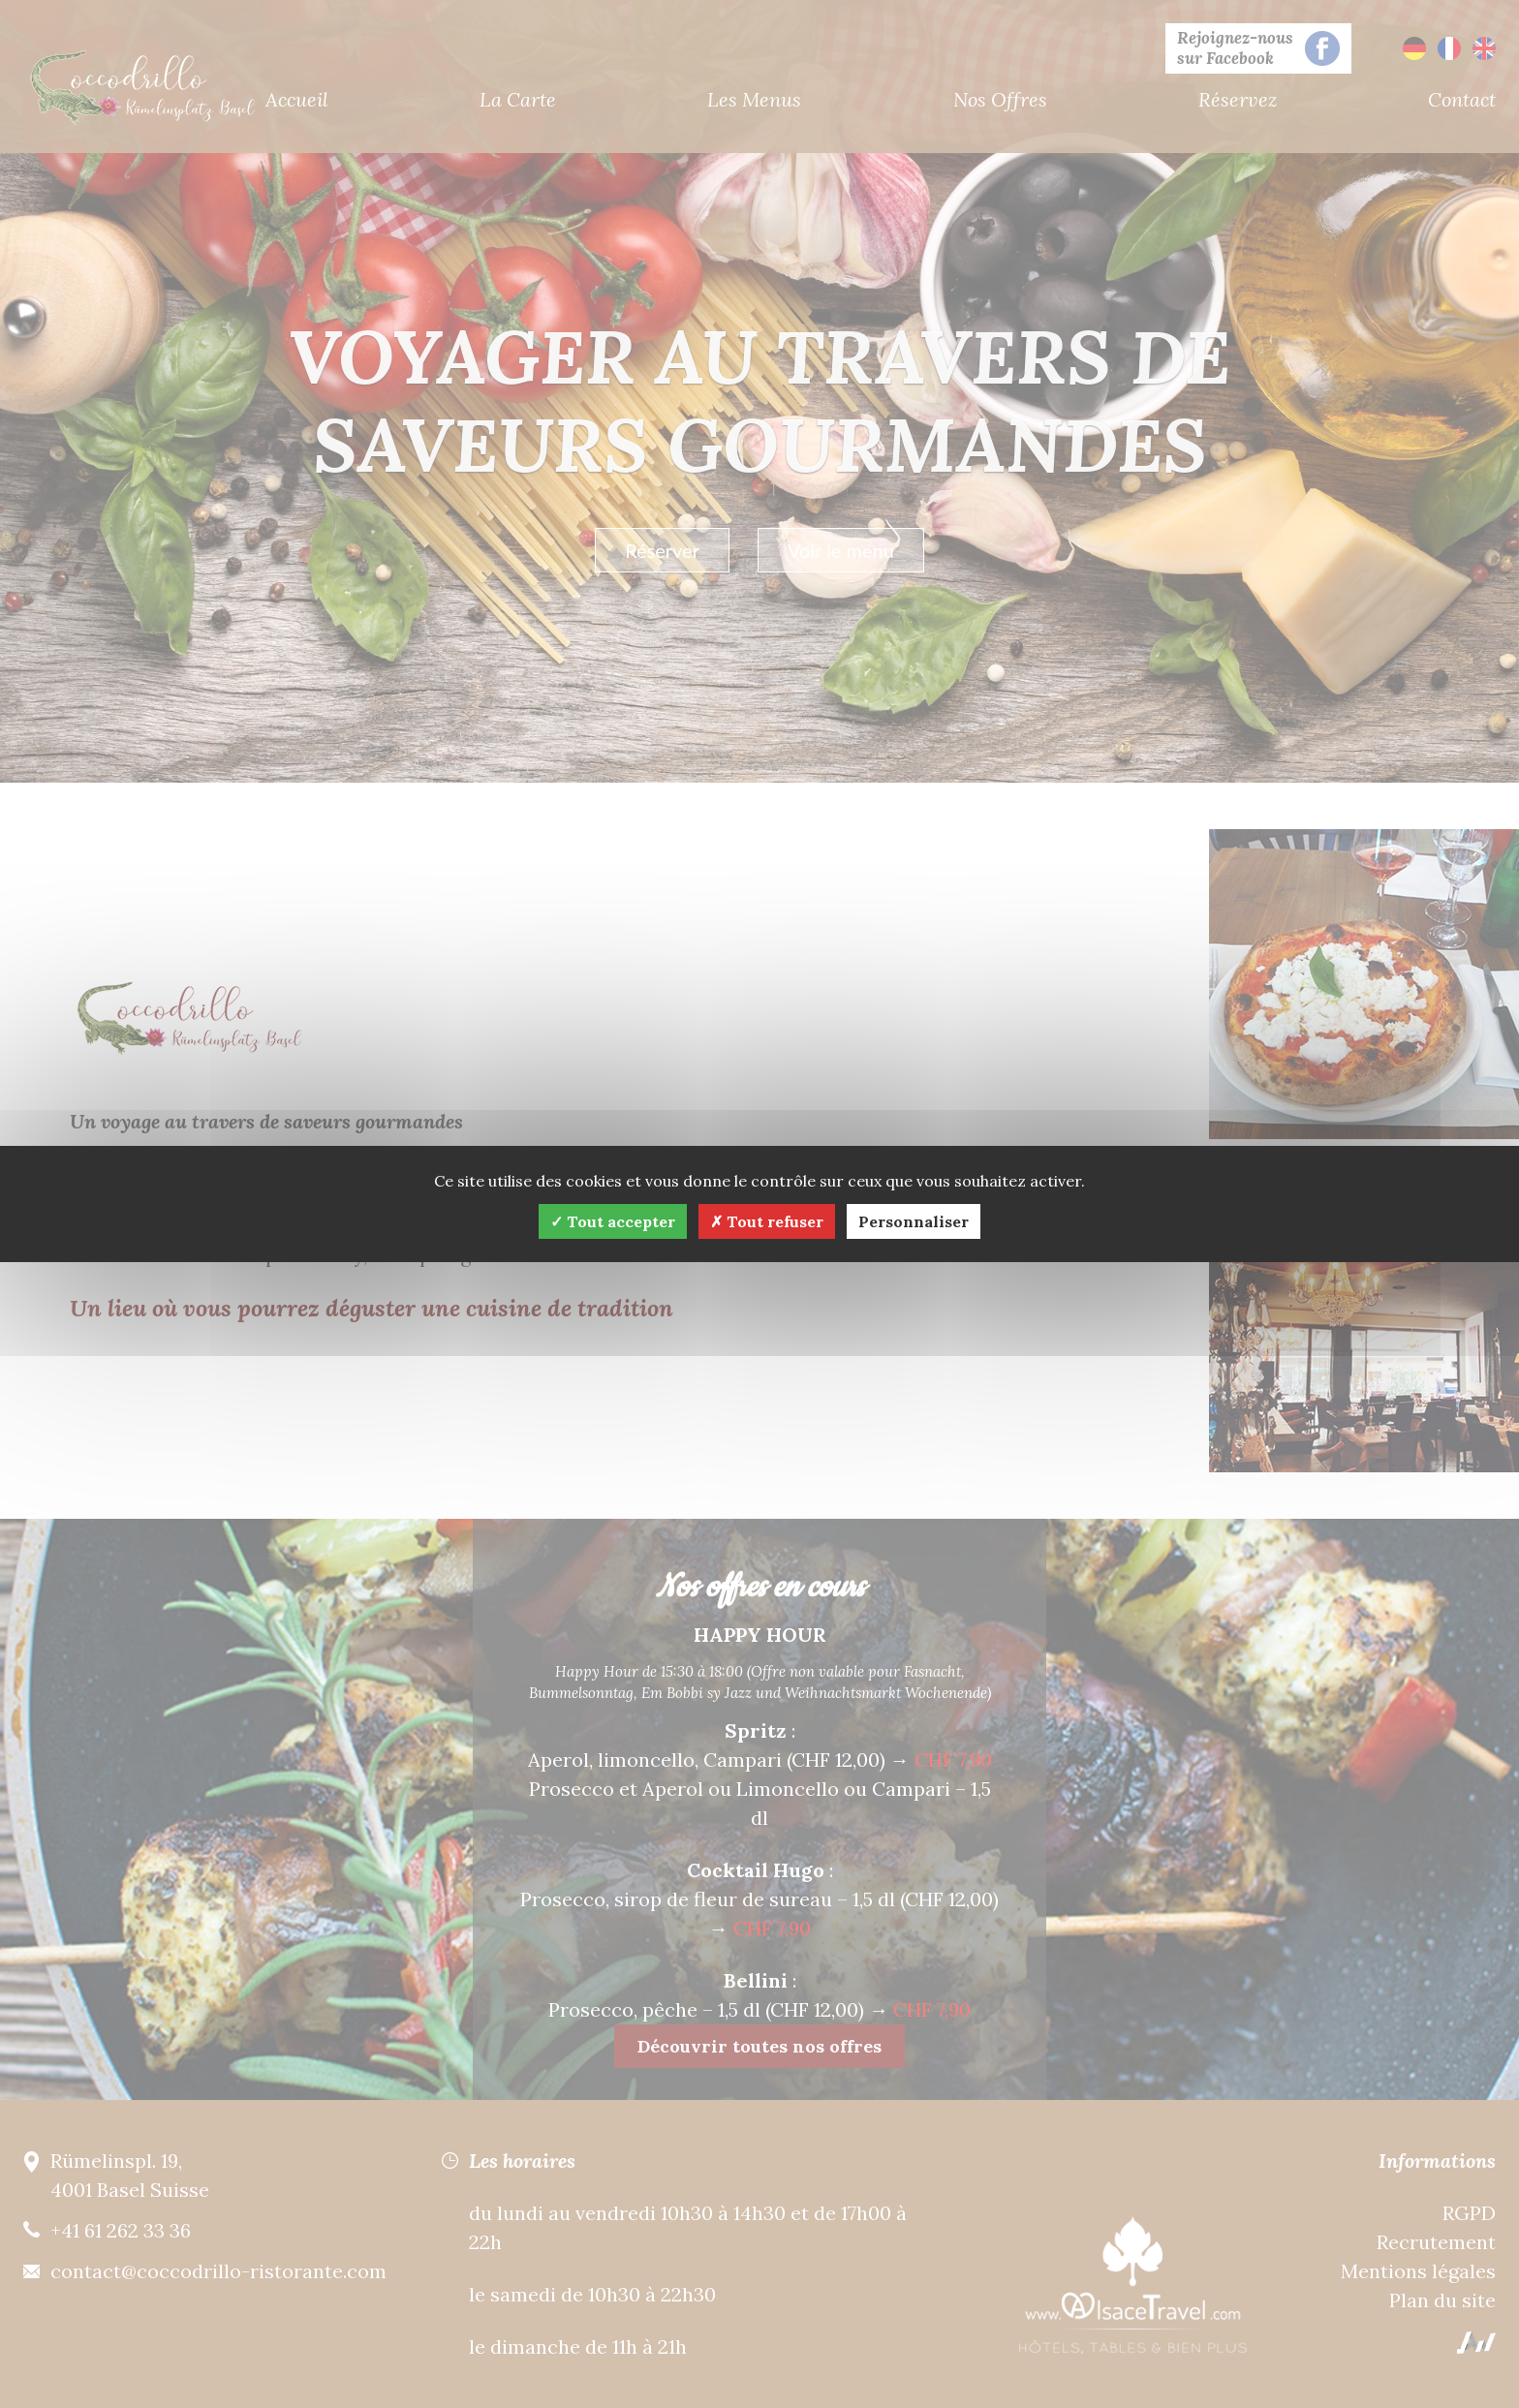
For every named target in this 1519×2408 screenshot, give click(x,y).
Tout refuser (766, 1221)
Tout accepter (612, 1221)
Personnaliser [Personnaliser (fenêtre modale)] (913, 1221)
